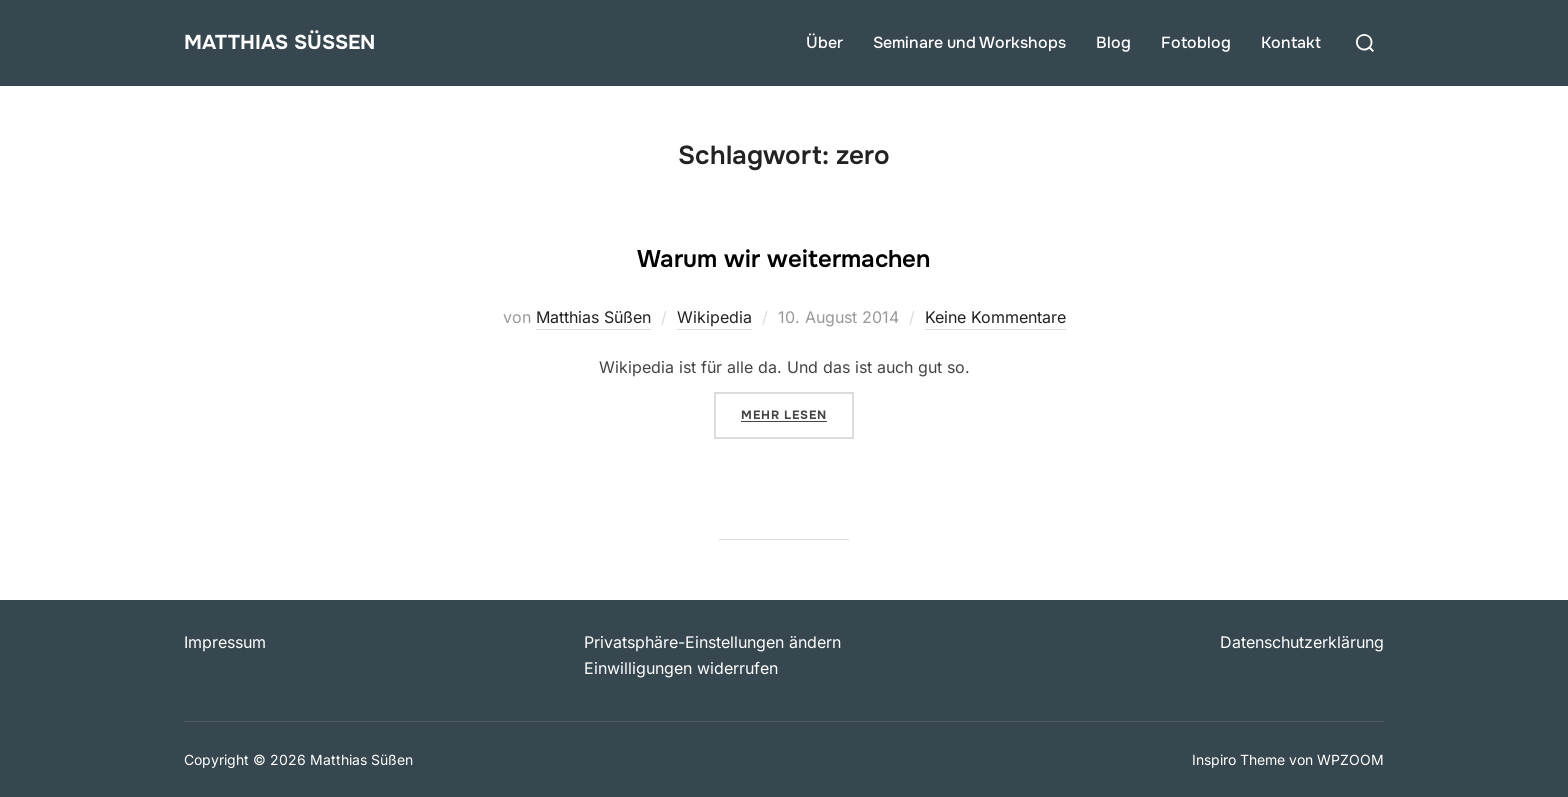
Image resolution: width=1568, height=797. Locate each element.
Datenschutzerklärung (1302, 642)
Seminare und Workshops (969, 42)
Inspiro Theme (1238, 759)
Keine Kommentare (995, 317)
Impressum (225, 642)
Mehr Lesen (797, 413)
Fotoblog (1196, 42)
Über (824, 42)
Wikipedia (714, 317)
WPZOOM (1350, 759)
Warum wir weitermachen (783, 253)
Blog (1113, 42)
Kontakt (1291, 42)
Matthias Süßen (306, 42)
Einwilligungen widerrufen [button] (681, 668)
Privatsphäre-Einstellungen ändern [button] (712, 642)
